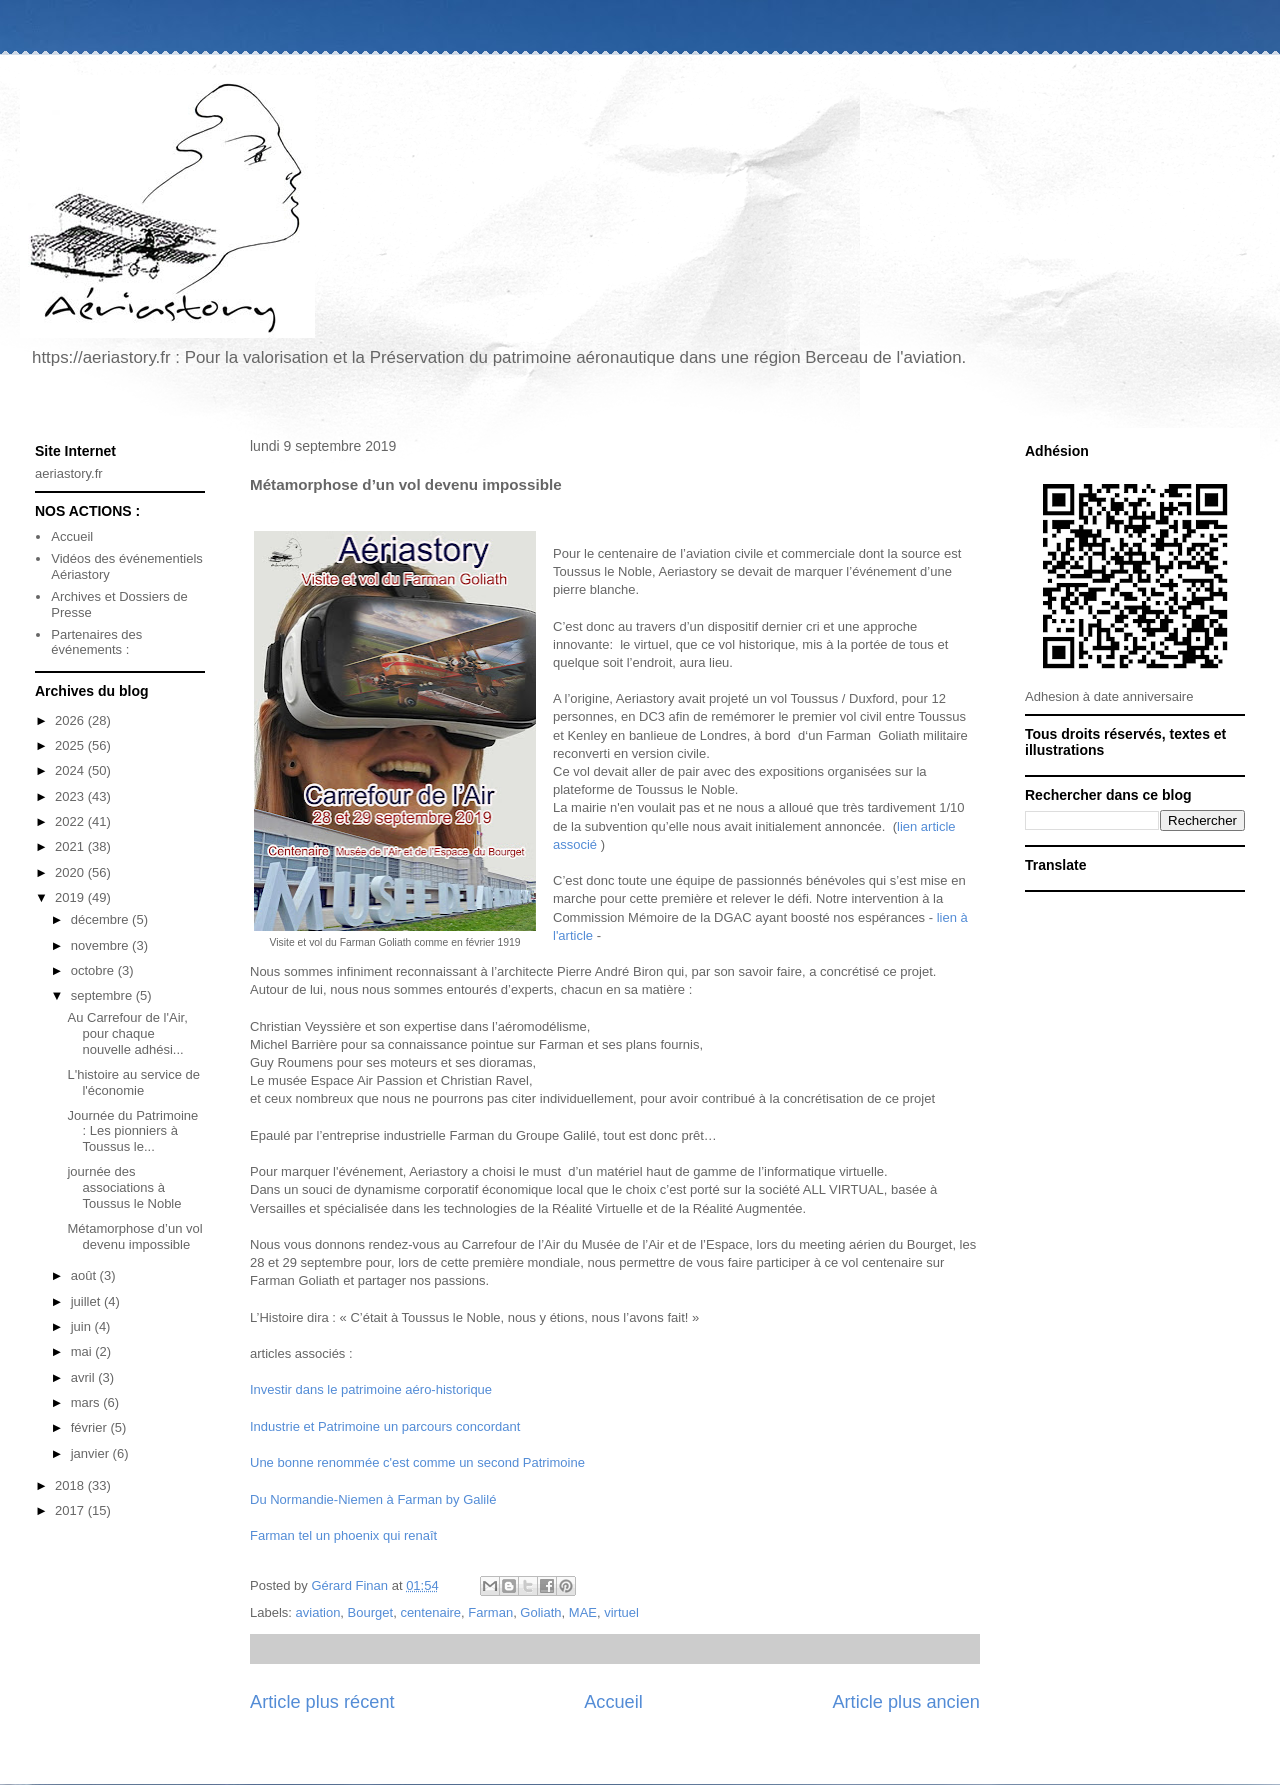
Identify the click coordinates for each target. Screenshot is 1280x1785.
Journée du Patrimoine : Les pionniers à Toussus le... (132, 1131)
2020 (71, 872)
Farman (490, 1612)
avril (84, 1377)
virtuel (621, 1612)
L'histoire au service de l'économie (133, 1082)
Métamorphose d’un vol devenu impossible (134, 1236)
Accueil (613, 1702)
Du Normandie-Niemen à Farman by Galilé (373, 1499)
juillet (87, 1301)
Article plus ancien (906, 1702)
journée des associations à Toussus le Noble (124, 1187)
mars (87, 1402)
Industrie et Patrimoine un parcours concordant (385, 1426)
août (85, 1275)
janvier (92, 1453)
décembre (101, 919)
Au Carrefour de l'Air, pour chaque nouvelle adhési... (127, 1033)
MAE (583, 1612)
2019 (71, 897)
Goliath (540, 1612)
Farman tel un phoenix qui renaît (343, 1535)
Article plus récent (322, 1702)
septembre (103, 995)
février (91, 1427)
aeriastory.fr (69, 473)
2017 (71, 1510)
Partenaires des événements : (96, 642)
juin (83, 1326)
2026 (71, 720)
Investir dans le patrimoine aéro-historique (371, 1389)
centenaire (430, 1612)
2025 (71, 745)
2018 (71, 1485)
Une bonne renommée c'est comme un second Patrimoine (417, 1462)
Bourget (371, 1612)
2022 (71, 821)
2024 (71, 770)
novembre (101, 945)
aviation (318, 1612)
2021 (71, 846)
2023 (71, 796)
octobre (94, 970)
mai (83, 1351)
